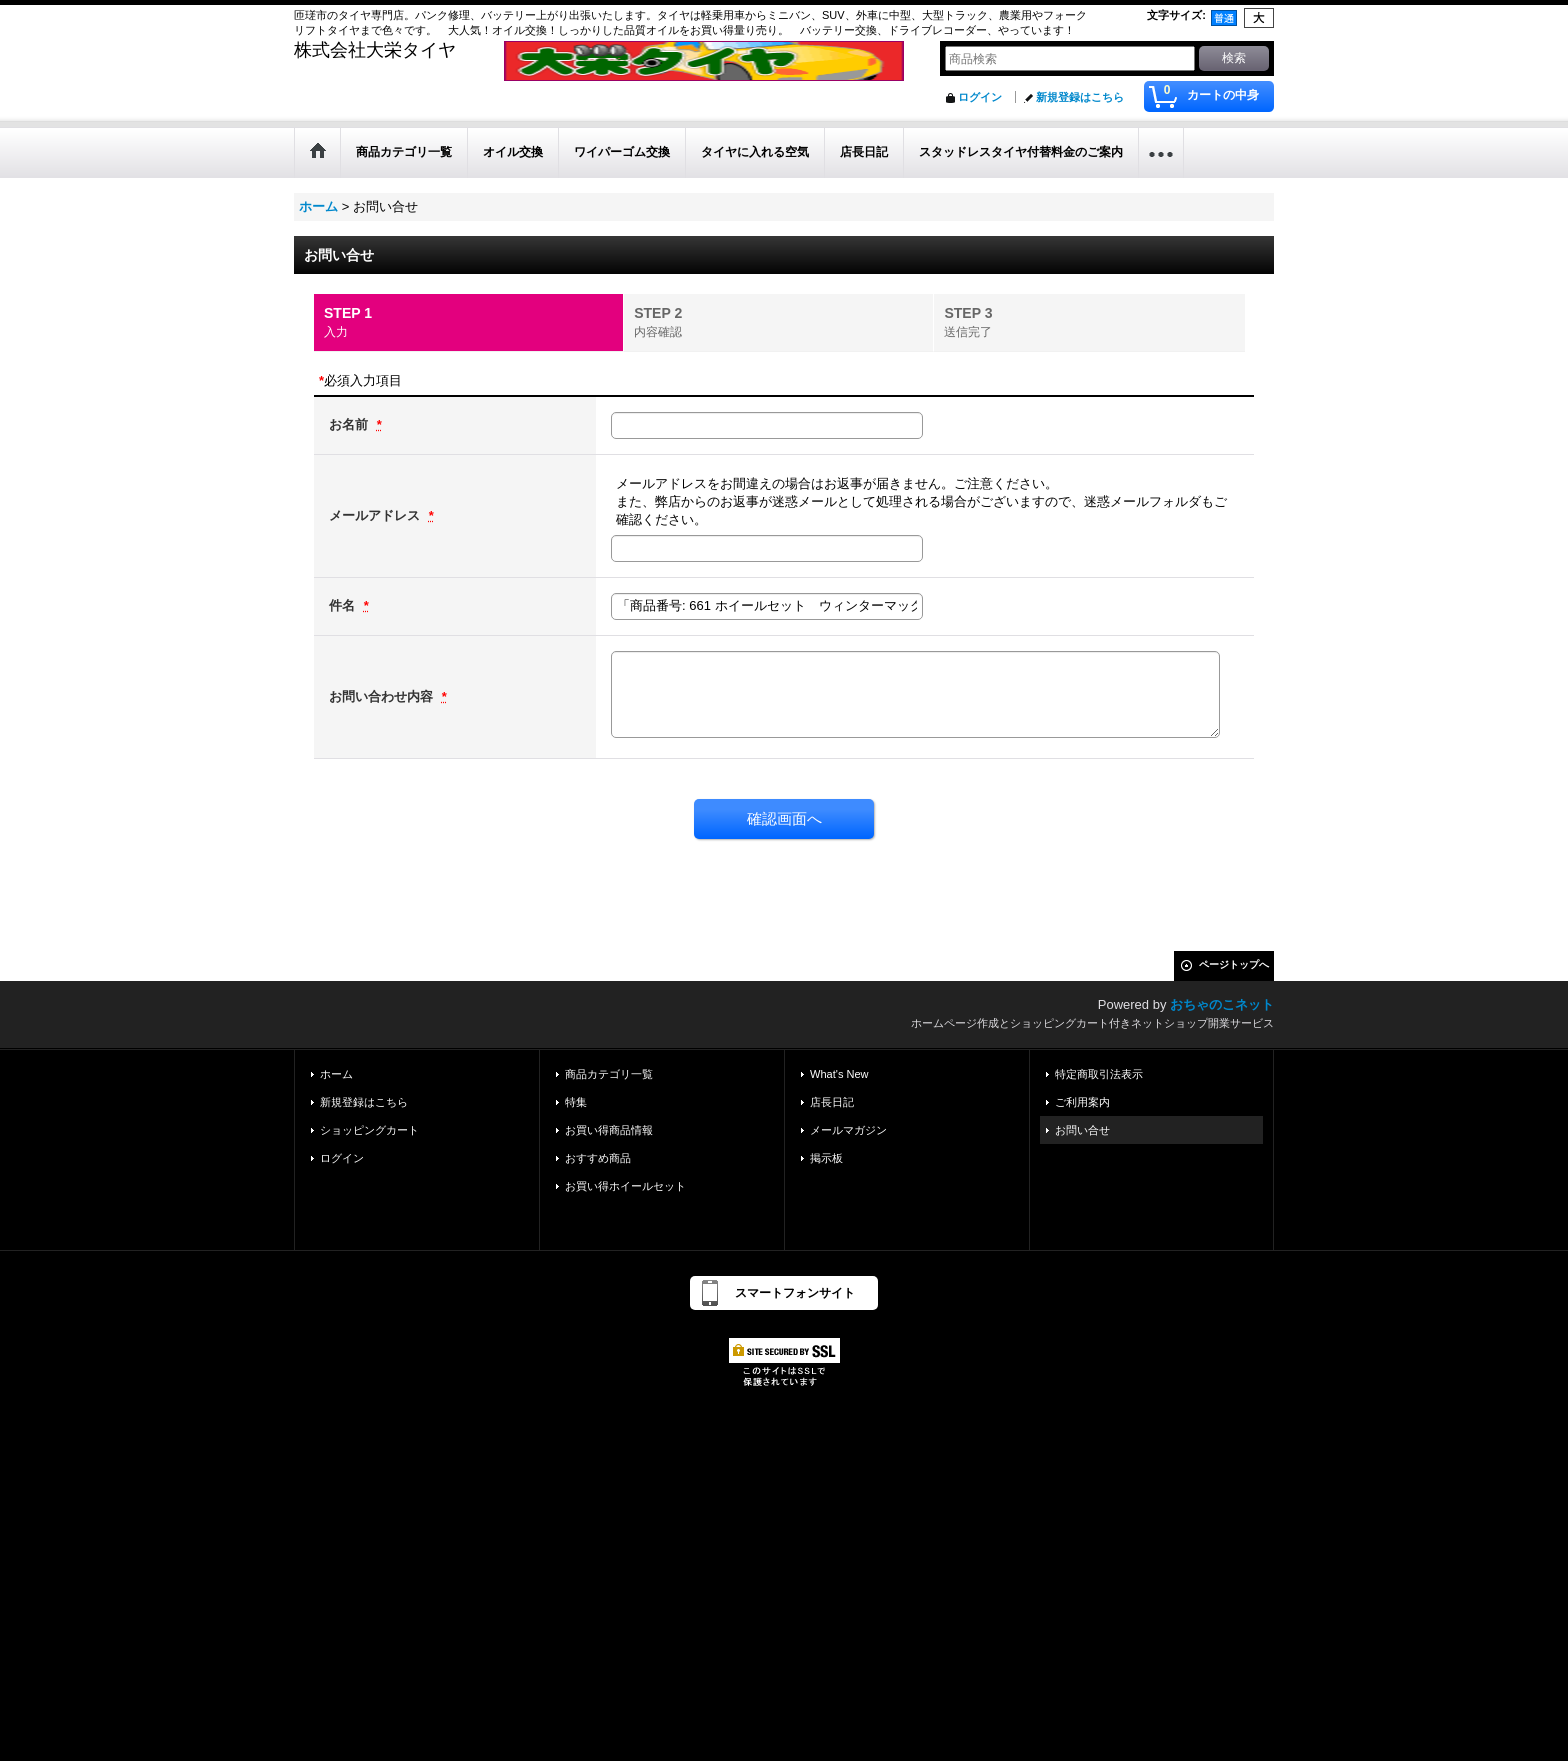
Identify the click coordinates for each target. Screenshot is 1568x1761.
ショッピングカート (369, 1130)
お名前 (350, 424)
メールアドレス (376, 515)
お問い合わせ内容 (383, 696)
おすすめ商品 (598, 1158)
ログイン (980, 97)
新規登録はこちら (1080, 97)
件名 (344, 605)
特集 (576, 1102)
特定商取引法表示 (1099, 1074)
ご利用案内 (1082, 1102)
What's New (839, 1074)
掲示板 (826, 1158)
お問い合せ (1082, 1130)
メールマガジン (848, 1130)
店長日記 (832, 1102)
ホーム (336, 1074)
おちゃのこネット (1222, 1004)
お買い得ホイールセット (625, 1186)
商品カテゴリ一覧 (609, 1074)
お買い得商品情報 (609, 1130)
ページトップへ (1234, 964)
